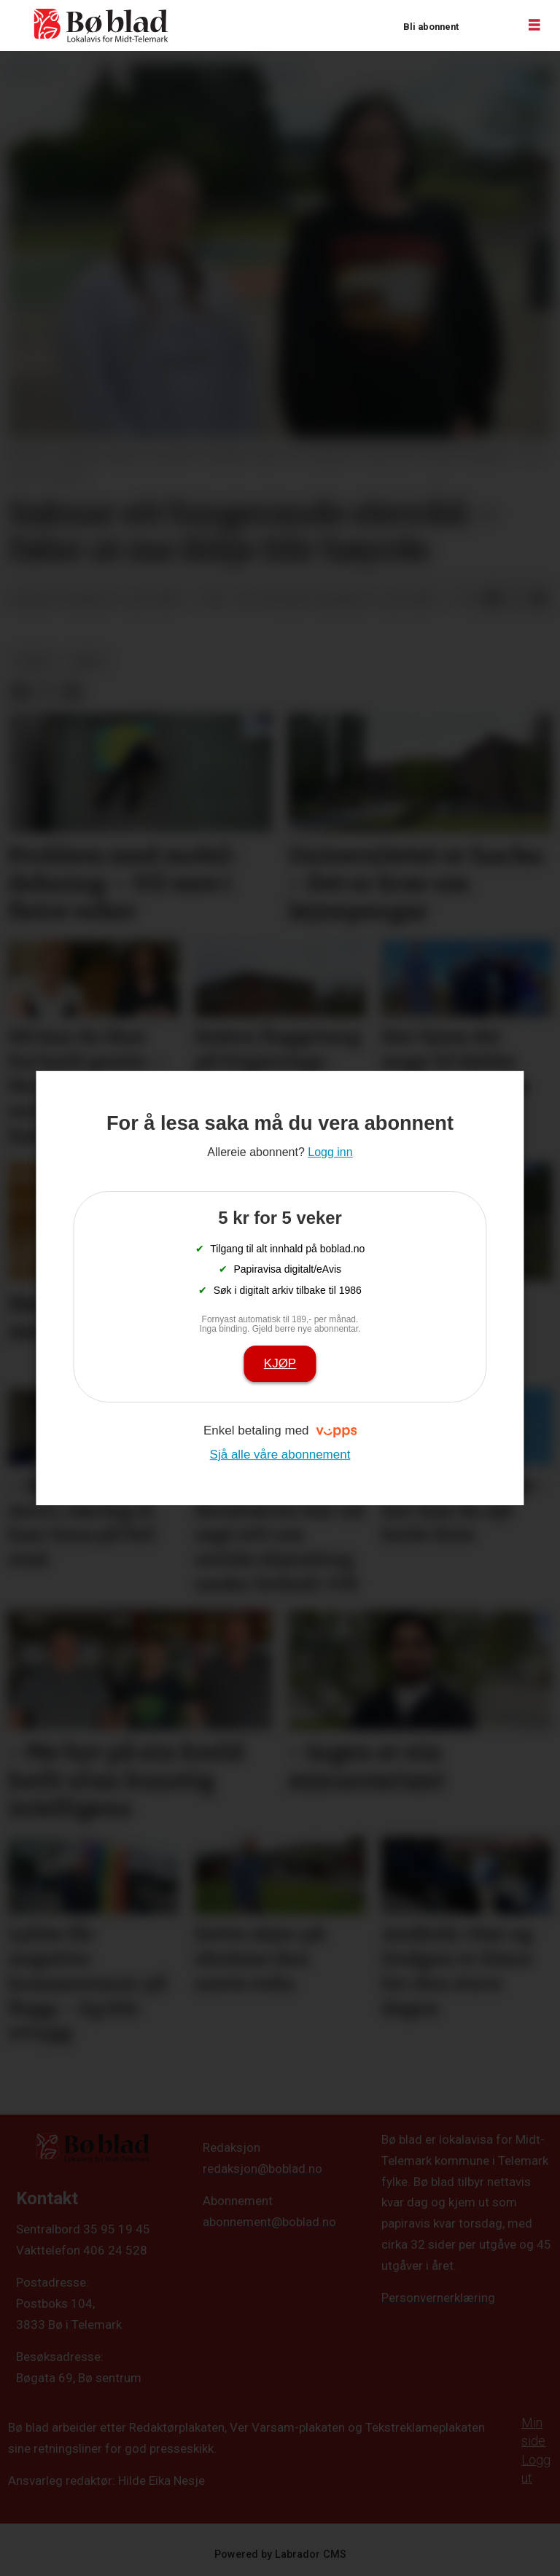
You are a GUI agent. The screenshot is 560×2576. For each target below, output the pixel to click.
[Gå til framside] (101, 25)
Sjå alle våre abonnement (280, 1454)
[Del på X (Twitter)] (516, 600)
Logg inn (488, 26)
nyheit (34, 661)
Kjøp (280, 1363)
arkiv (87, 661)
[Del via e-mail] (540, 600)
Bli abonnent (431, 26)
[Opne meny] (534, 25)
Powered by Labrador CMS (280, 2554)
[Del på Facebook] (493, 600)
